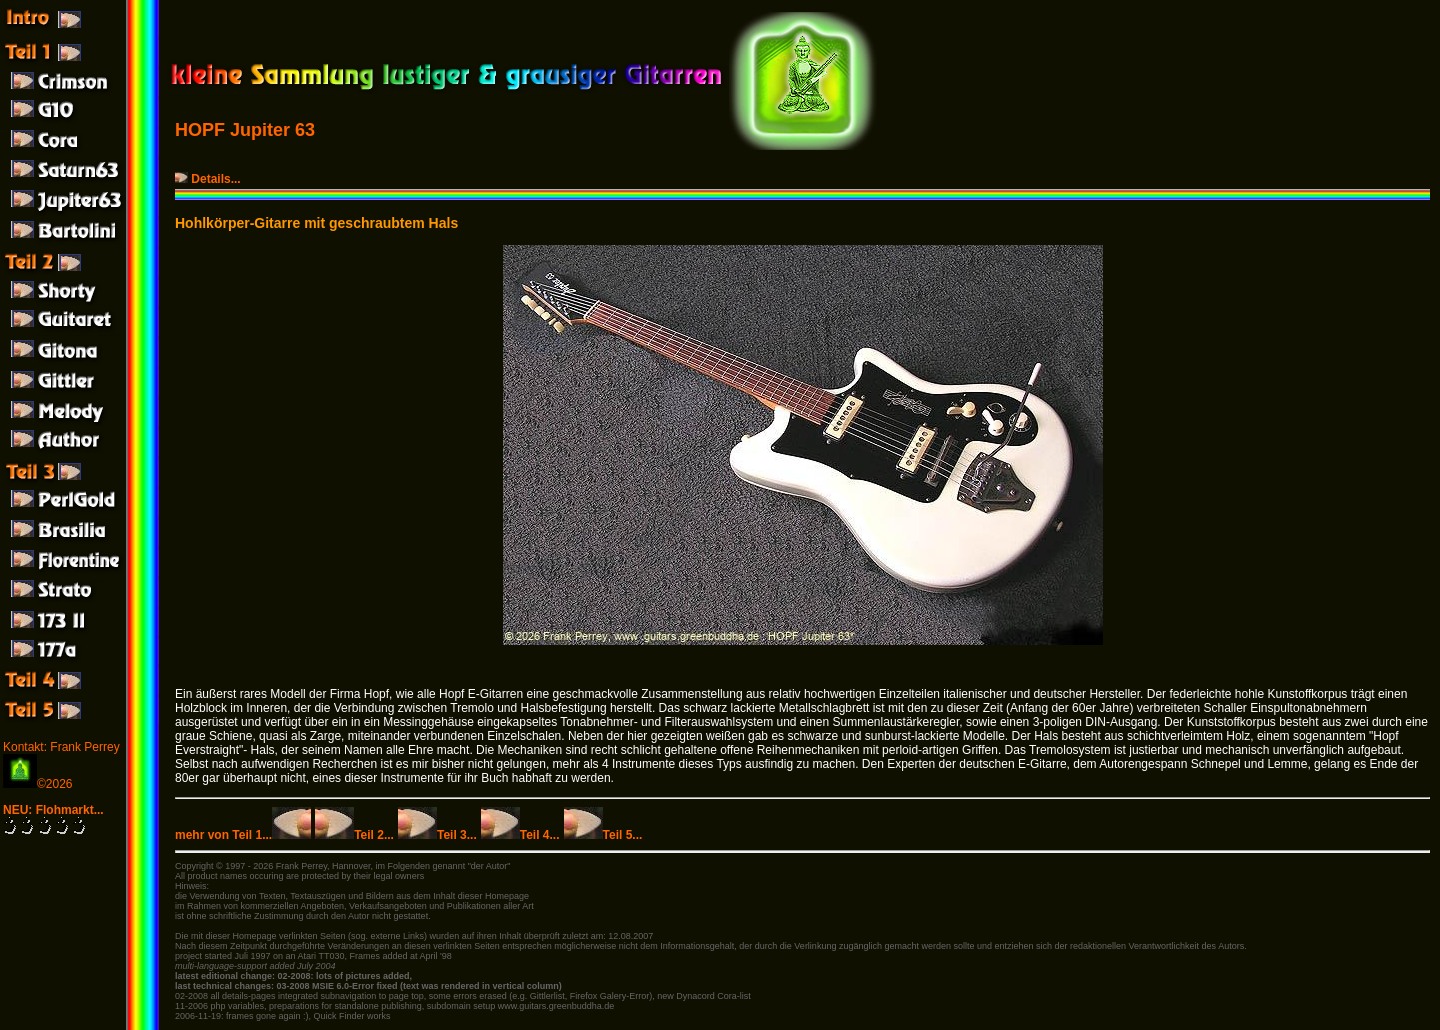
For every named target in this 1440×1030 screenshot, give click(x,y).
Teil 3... (437, 835)
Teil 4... (520, 835)
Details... (209, 179)
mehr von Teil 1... (243, 835)
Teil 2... (354, 835)
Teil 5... (603, 835)
